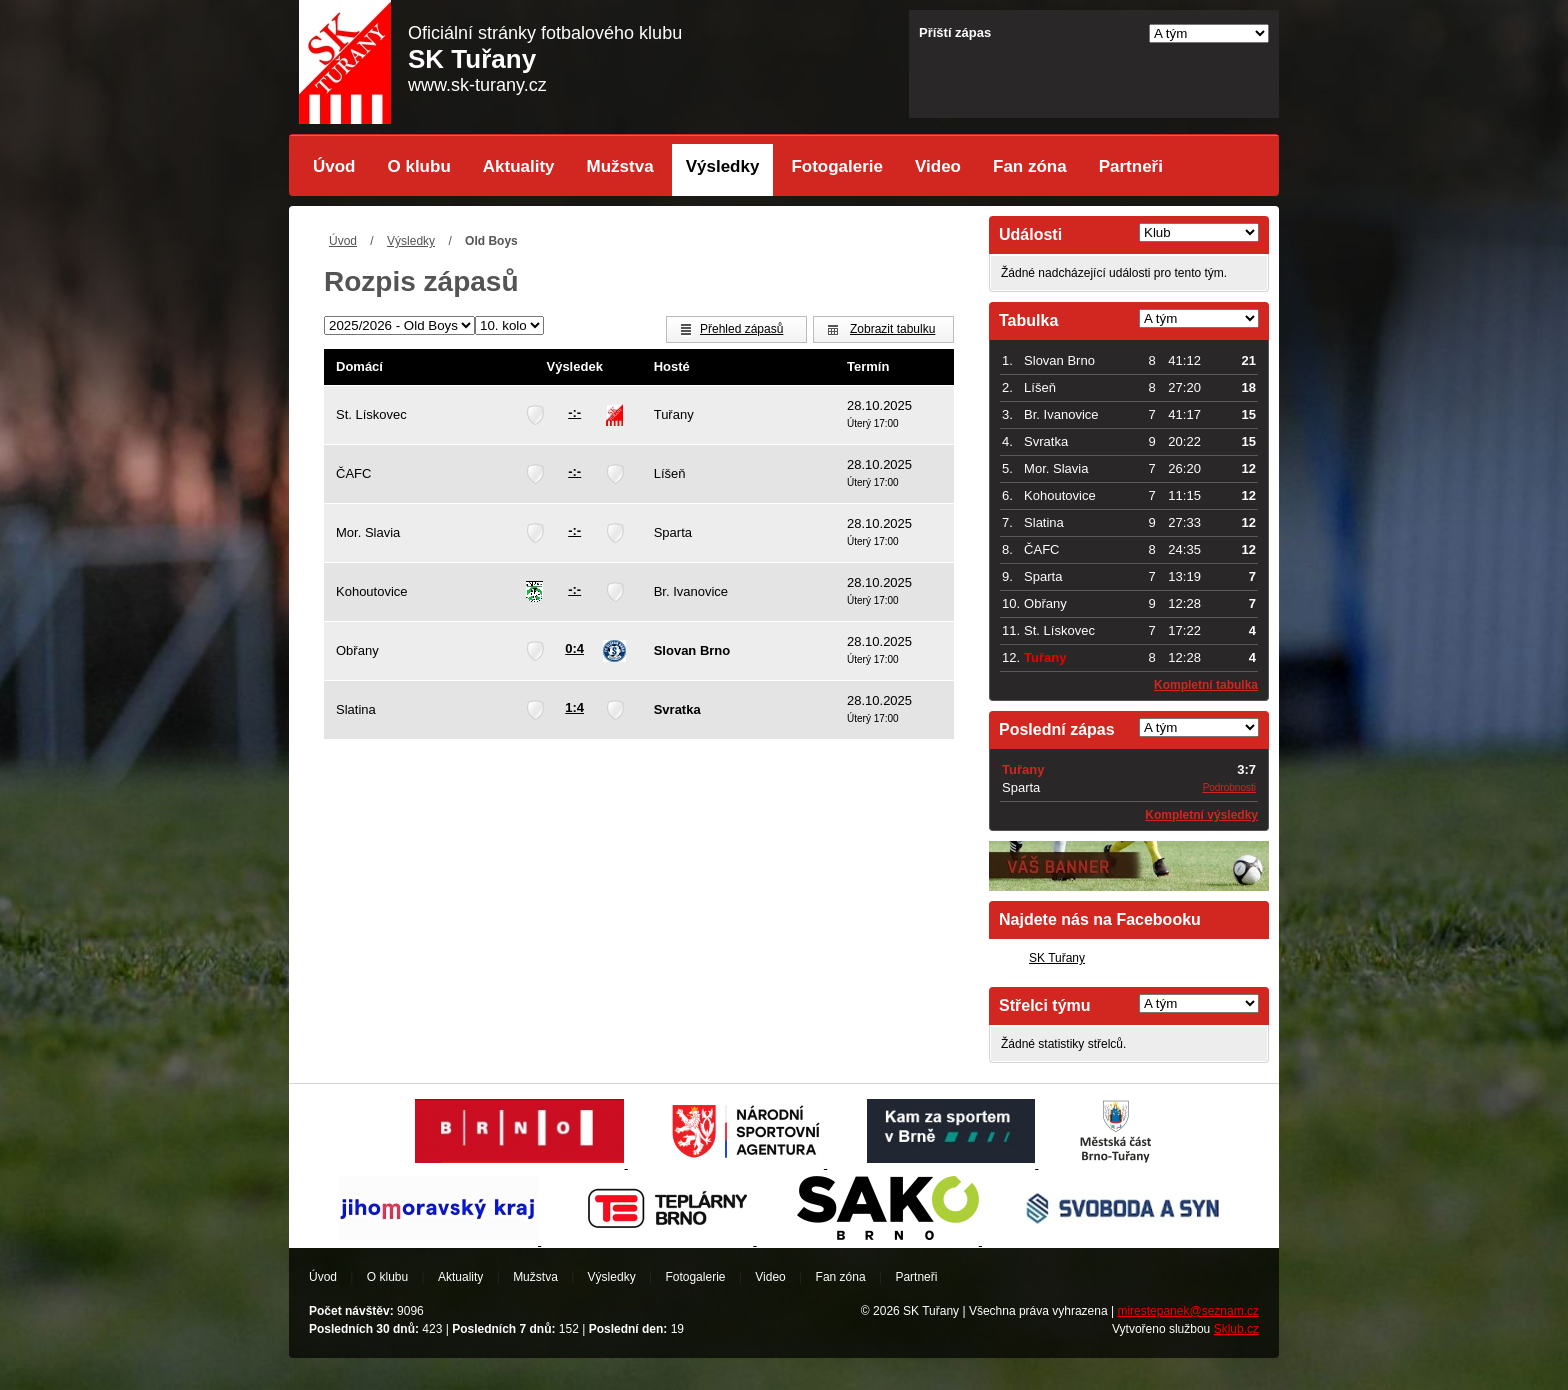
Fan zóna (1030, 166)
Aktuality (519, 166)
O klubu (419, 166)
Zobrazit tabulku (892, 329)
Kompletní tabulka (1206, 685)
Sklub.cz (1236, 1329)
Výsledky (723, 166)
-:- (574, 412)
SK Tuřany (1057, 958)
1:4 (574, 707)
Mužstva (620, 166)
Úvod (334, 166)
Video (938, 166)
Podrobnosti (1229, 787)
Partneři (1131, 166)
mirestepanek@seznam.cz (1188, 1311)
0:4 (574, 648)
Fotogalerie (837, 166)
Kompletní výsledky (1201, 815)
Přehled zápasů (741, 329)
